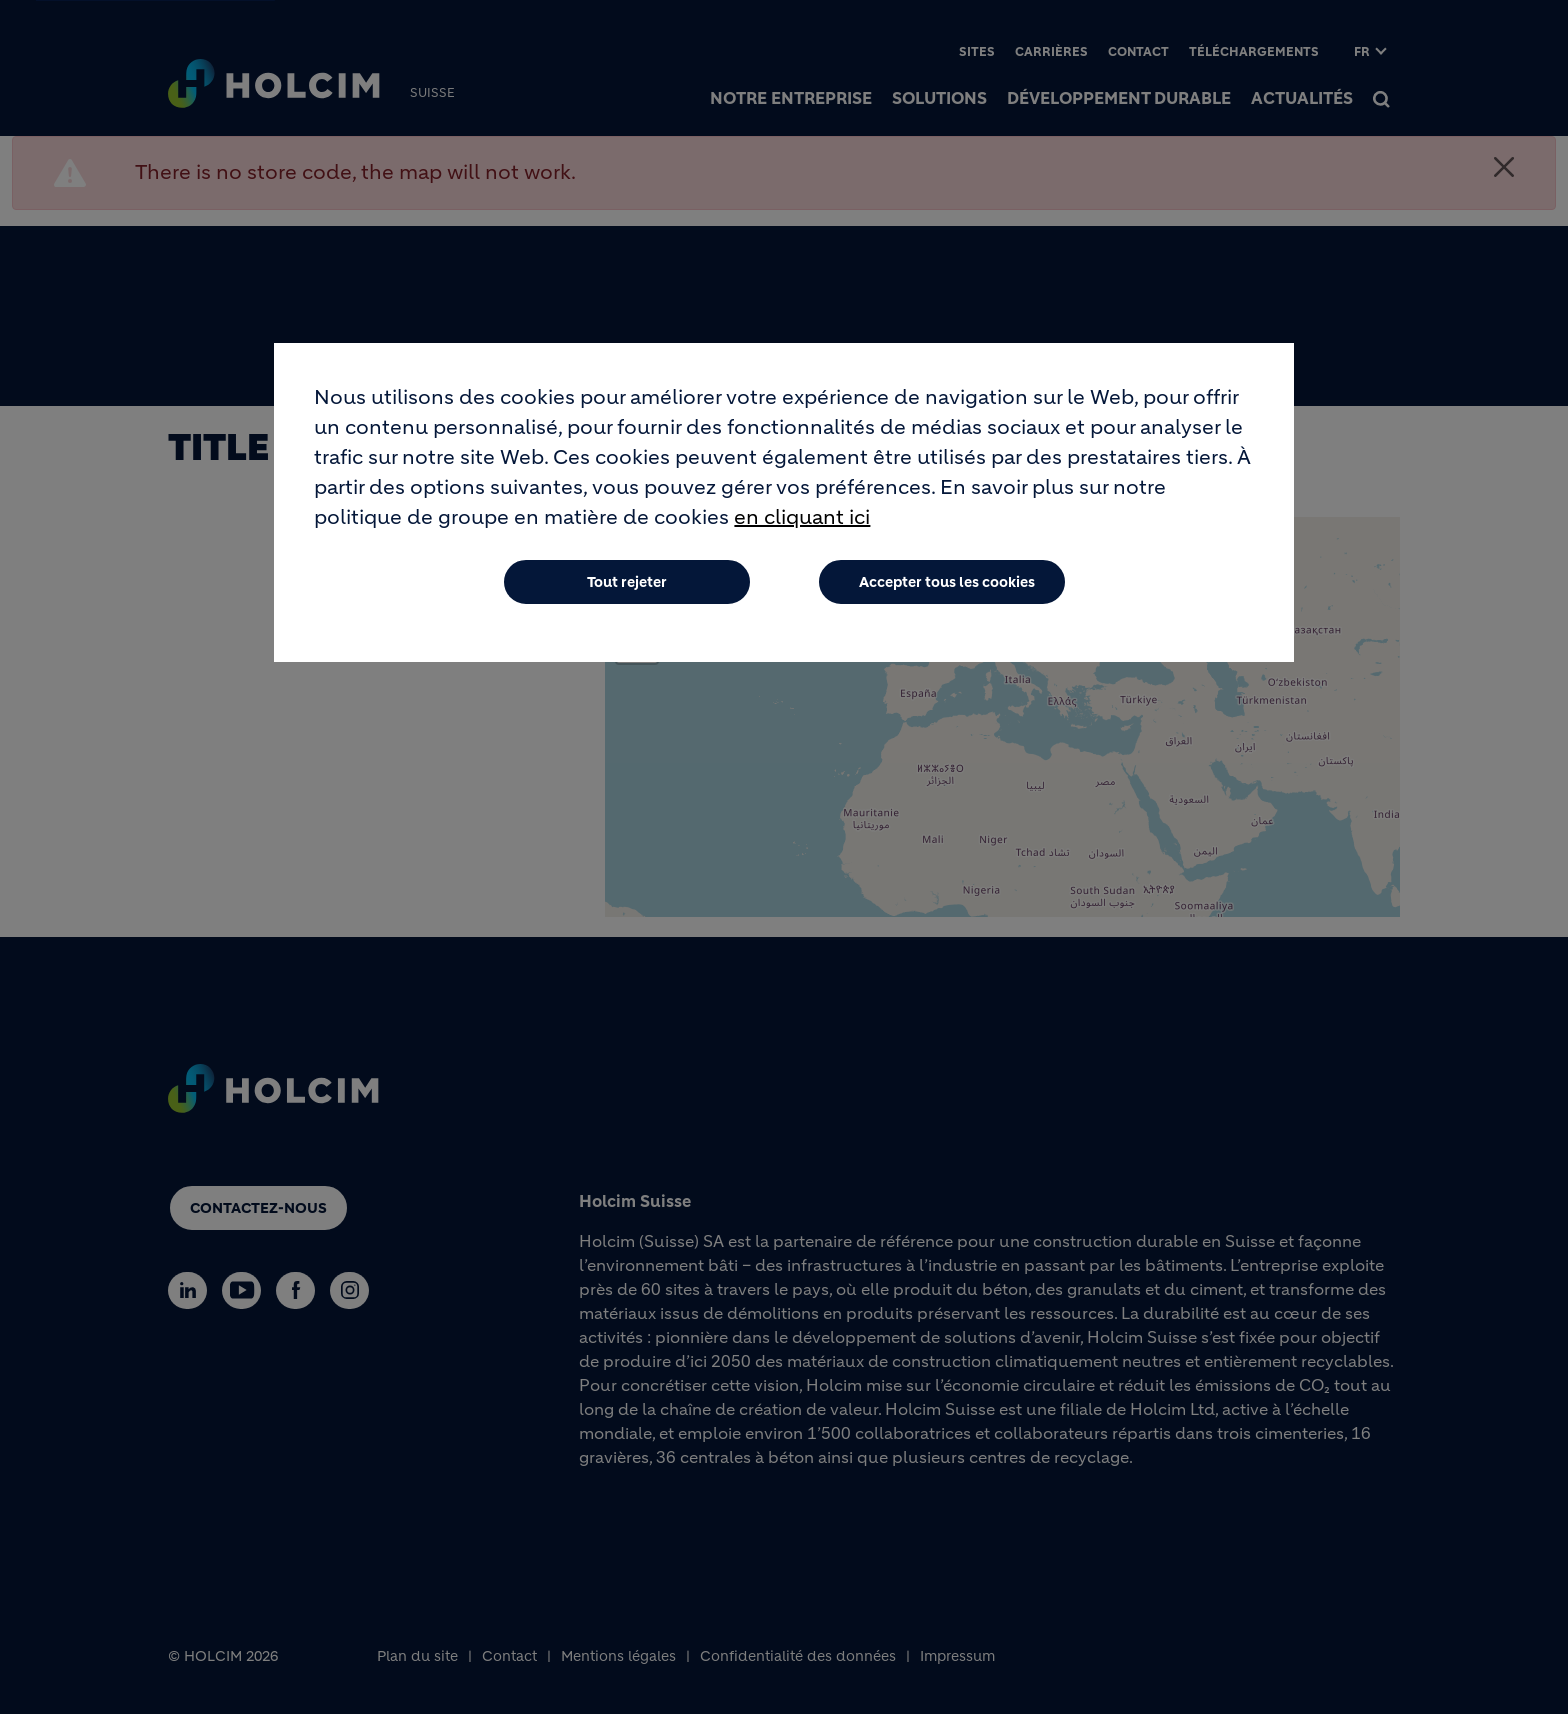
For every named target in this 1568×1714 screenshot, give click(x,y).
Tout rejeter (627, 582)
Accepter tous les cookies (947, 582)
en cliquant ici (802, 517)
